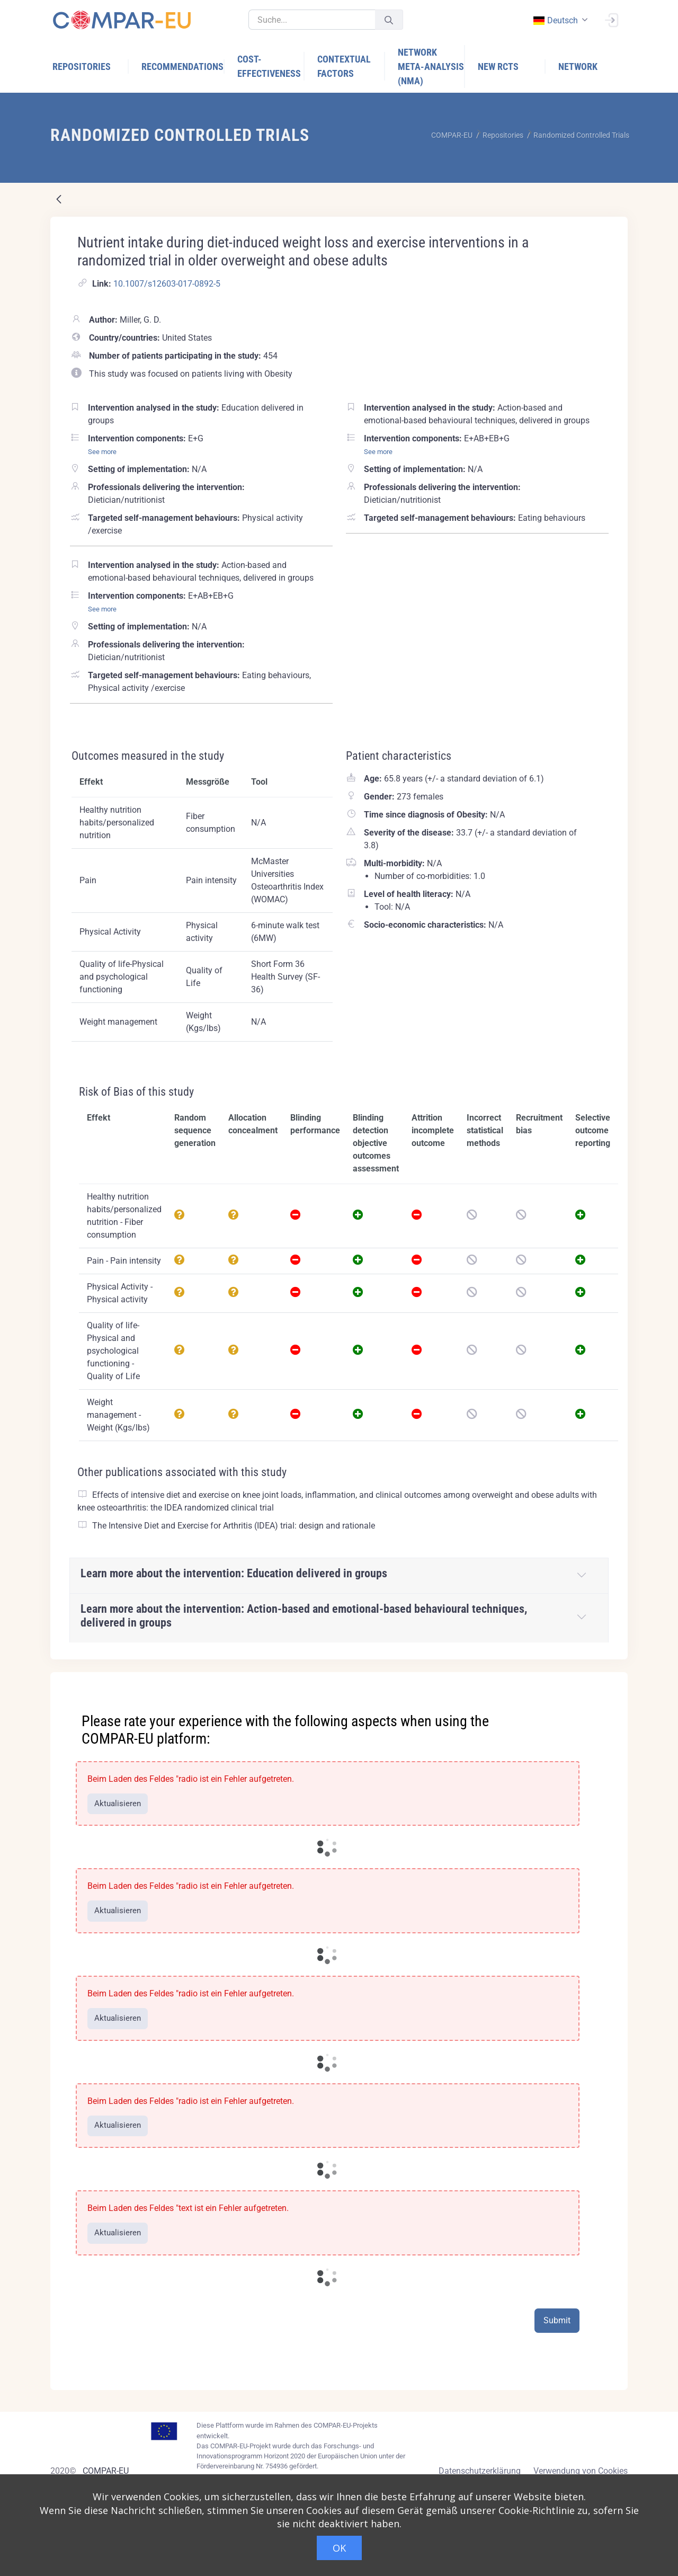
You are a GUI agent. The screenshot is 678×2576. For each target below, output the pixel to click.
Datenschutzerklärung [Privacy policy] (480, 2471)
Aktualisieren (117, 1803)
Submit (556, 2320)
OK (339, 2548)
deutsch (555, 20)
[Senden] (389, 20)
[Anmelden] (611, 19)
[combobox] (559, 20)
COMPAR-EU (106, 2471)
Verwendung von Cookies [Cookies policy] (580, 2471)
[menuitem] (90, 66)
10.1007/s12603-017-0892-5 (166, 284)
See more (102, 452)
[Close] (612, 1681)
